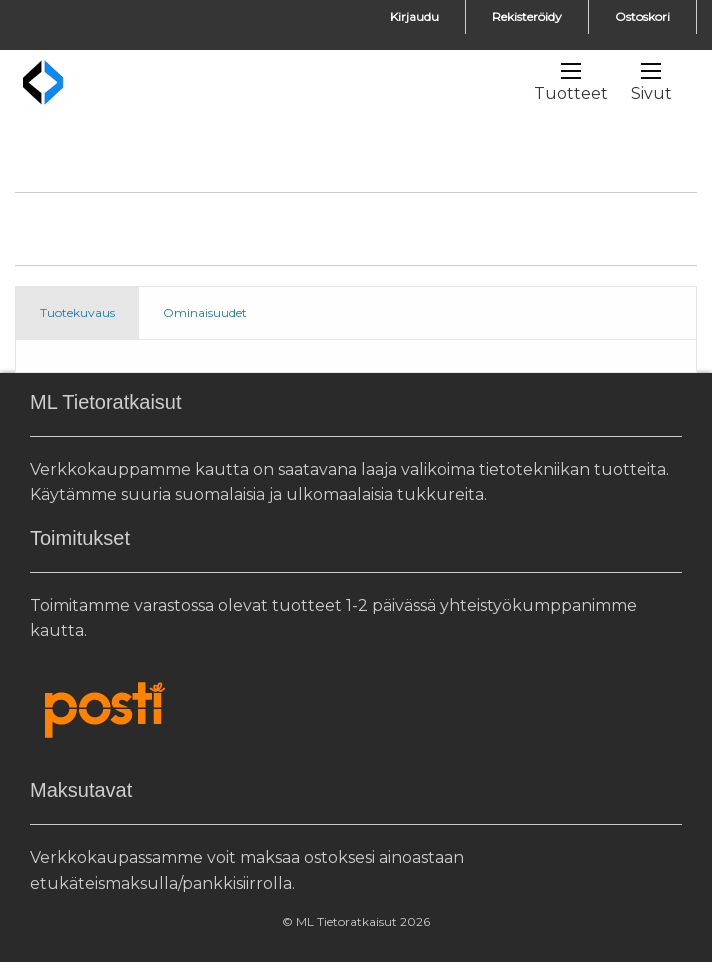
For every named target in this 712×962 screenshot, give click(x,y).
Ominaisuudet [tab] (205, 312)
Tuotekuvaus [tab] (77, 312)
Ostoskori (642, 16)
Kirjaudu (414, 16)
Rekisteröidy (527, 16)
